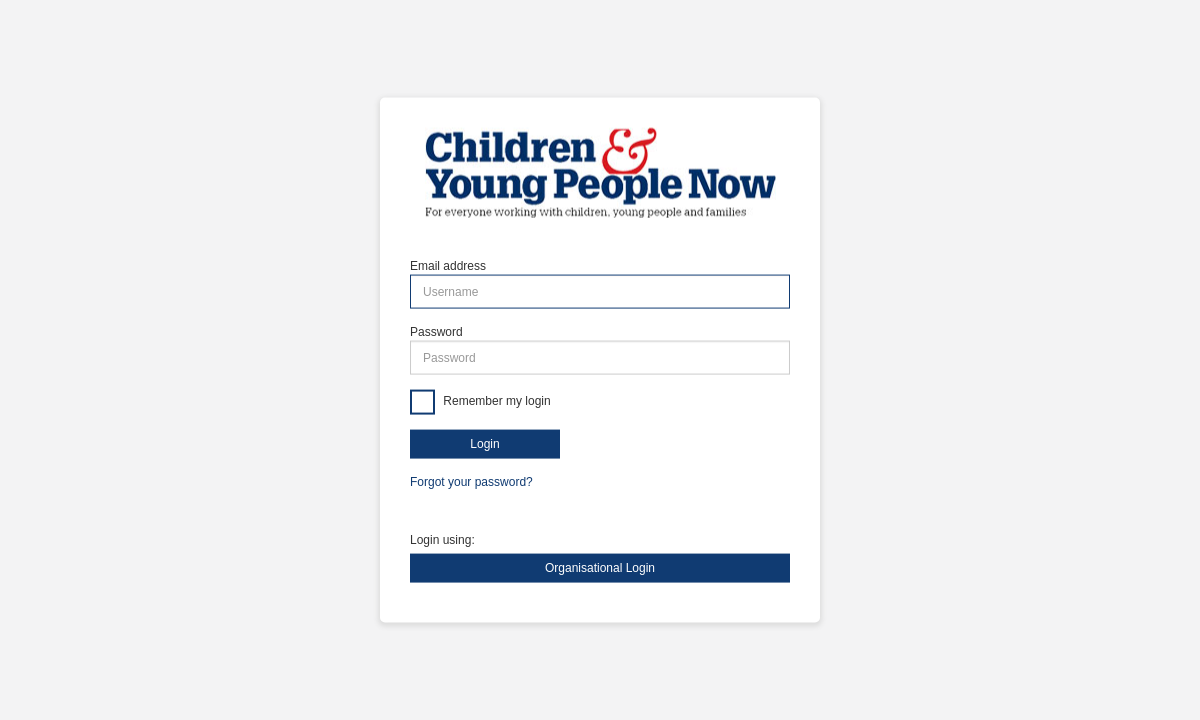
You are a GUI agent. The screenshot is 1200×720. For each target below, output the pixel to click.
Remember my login (495, 402)
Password (436, 332)
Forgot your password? (471, 482)
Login (484, 444)
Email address (448, 266)
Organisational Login (600, 567)
